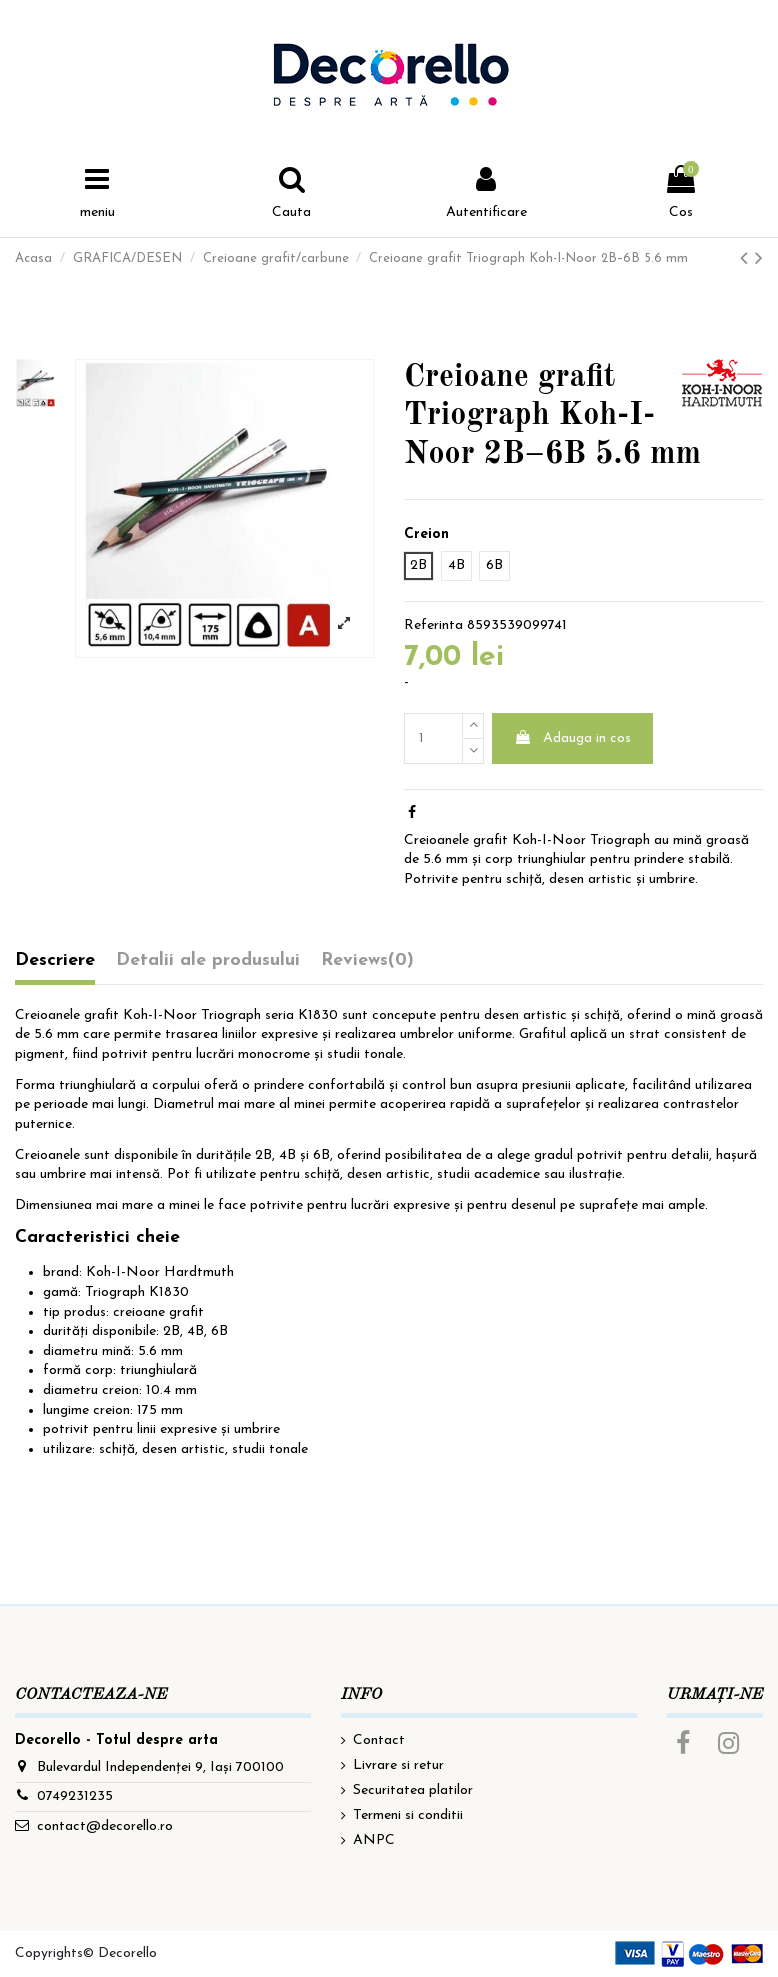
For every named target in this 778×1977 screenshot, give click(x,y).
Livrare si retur (398, 1765)
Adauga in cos (572, 738)
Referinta (433, 625)
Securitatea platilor (413, 1790)
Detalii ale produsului (208, 960)
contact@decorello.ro (105, 1826)
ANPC (374, 1840)
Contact (379, 1740)
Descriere (55, 960)
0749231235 (75, 1796)
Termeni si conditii (408, 1815)
